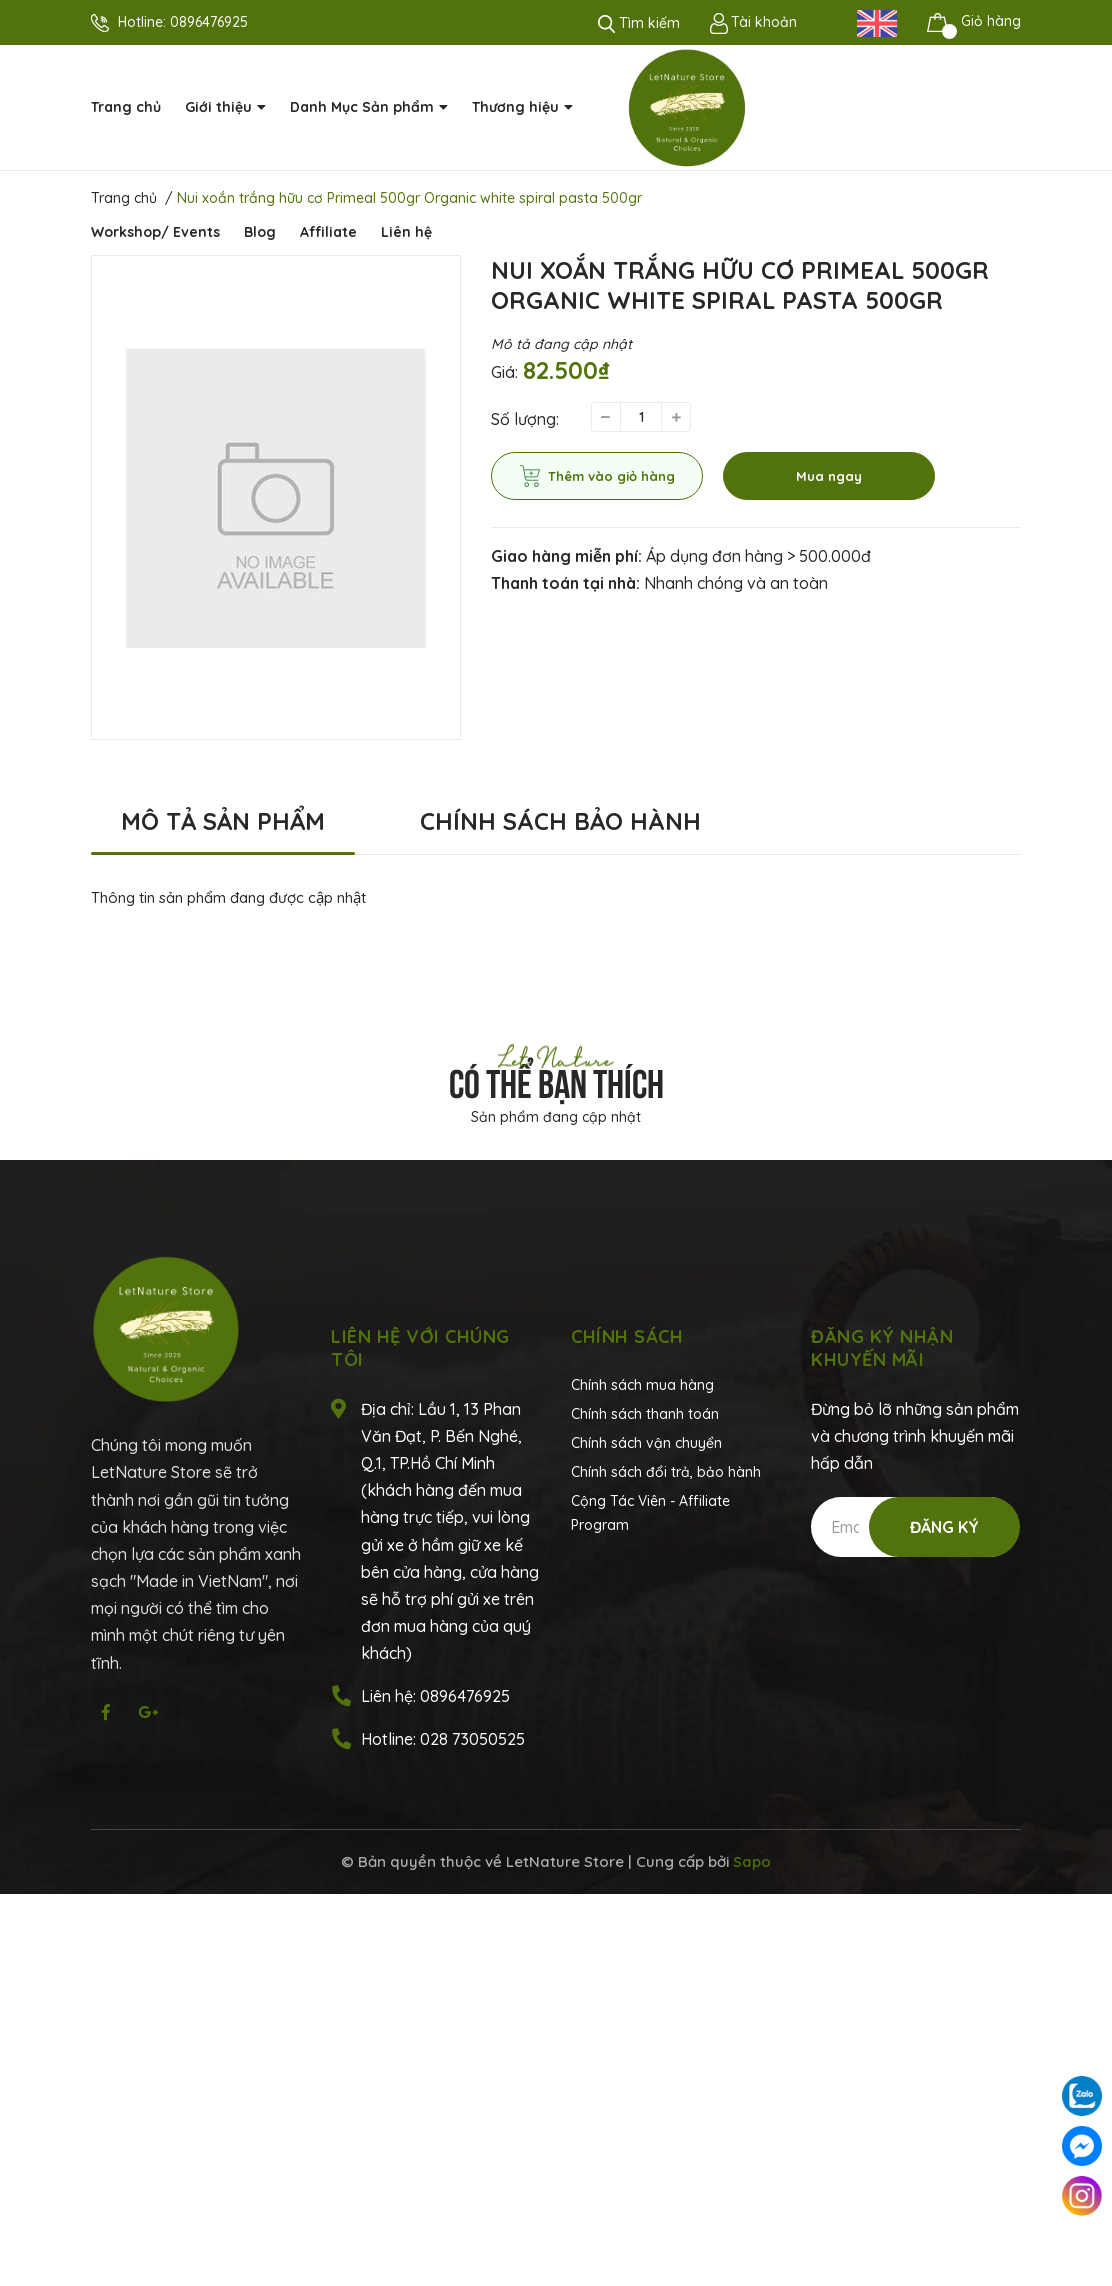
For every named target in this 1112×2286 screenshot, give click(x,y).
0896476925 (209, 22)
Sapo (752, 1861)
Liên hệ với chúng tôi (420, 1348)
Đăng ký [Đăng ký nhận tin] (944, 1527)
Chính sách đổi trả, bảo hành (666, 1472)
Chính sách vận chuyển (646, 1443)
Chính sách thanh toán (645, 1414)
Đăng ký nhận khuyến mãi (882, 1348)
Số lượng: (525, 419)
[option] (276, 497)
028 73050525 (472, 1739)
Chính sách (627, 1336)
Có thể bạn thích (556, 1080)
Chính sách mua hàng (642, 1385)
